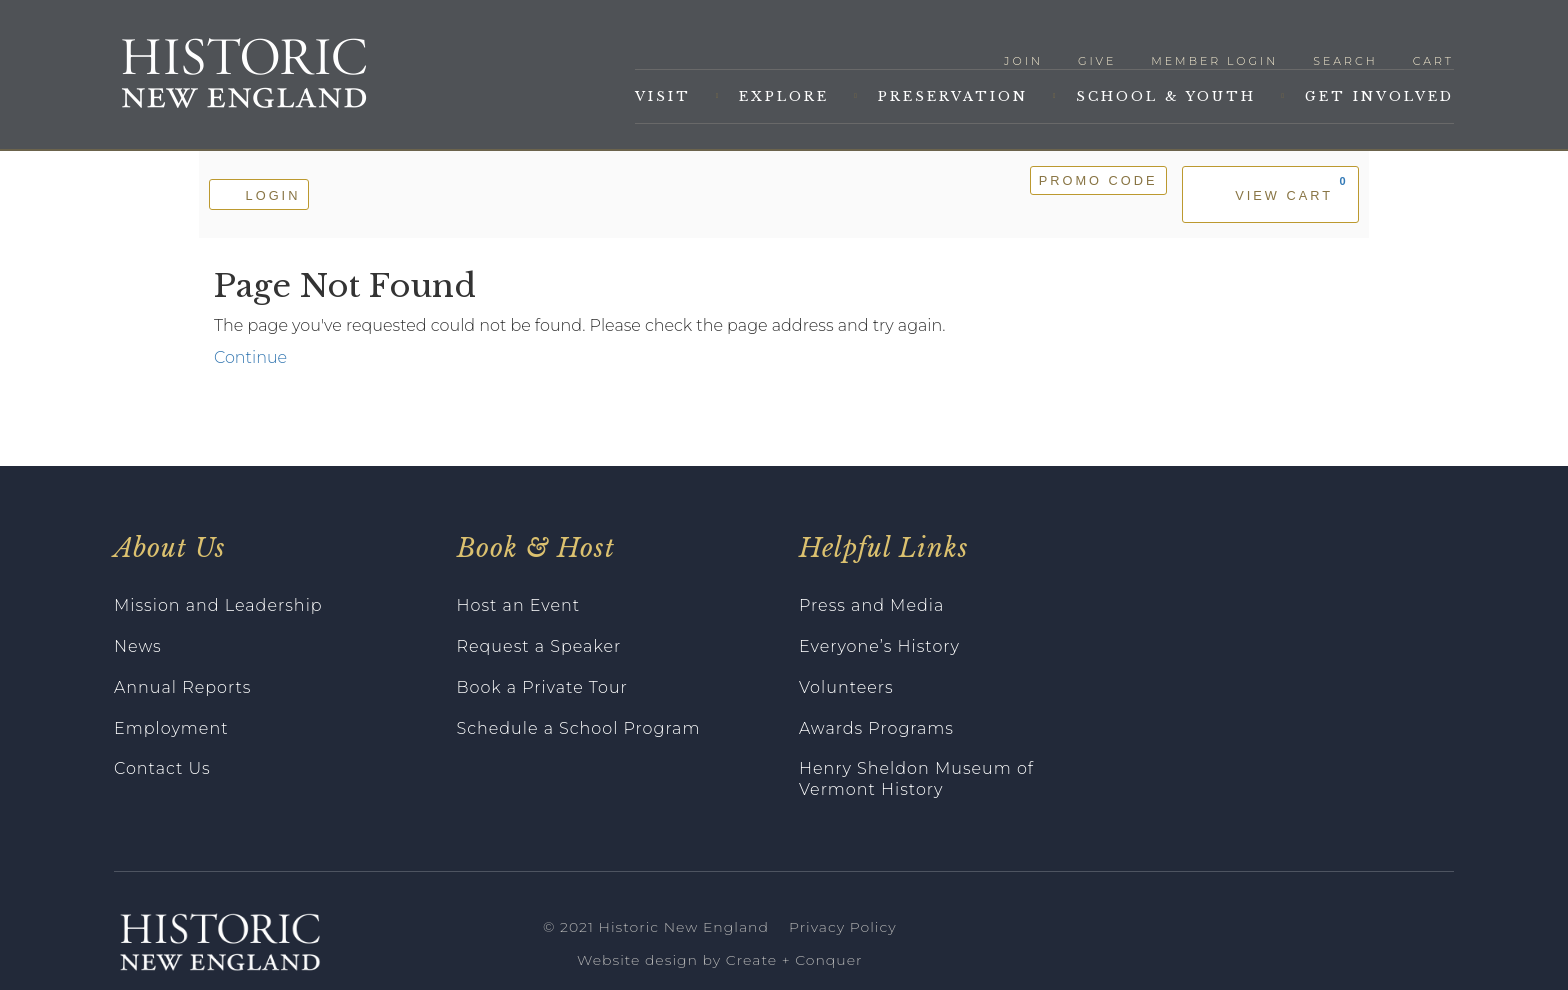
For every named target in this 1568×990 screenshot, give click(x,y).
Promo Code (1098, 180)
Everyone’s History (879, 646)
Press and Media (871, 605)
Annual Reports (183, 687)
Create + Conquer (794, 960)
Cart (1433, 61)
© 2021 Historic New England (656, 927)
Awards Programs (876, 728)
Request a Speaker (539, 646)
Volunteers (846, 687)
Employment (171, 728)
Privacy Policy (843, 927)
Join (1023, 61)
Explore (784, 96)
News (138, 646)
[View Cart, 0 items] (1270, 194)
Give (1097, 61)
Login (259, 193)
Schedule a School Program (579, 728)
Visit (663, 96)
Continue (250, 357)
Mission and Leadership (218, 605)
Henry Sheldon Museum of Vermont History (916, 779)
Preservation (953, 96)
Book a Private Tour (542, 687)
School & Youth (1166, 96)
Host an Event (519, 605)
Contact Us (162, 768)
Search (1345, 61)
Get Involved (1379, 96)
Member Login (1214, 61)
